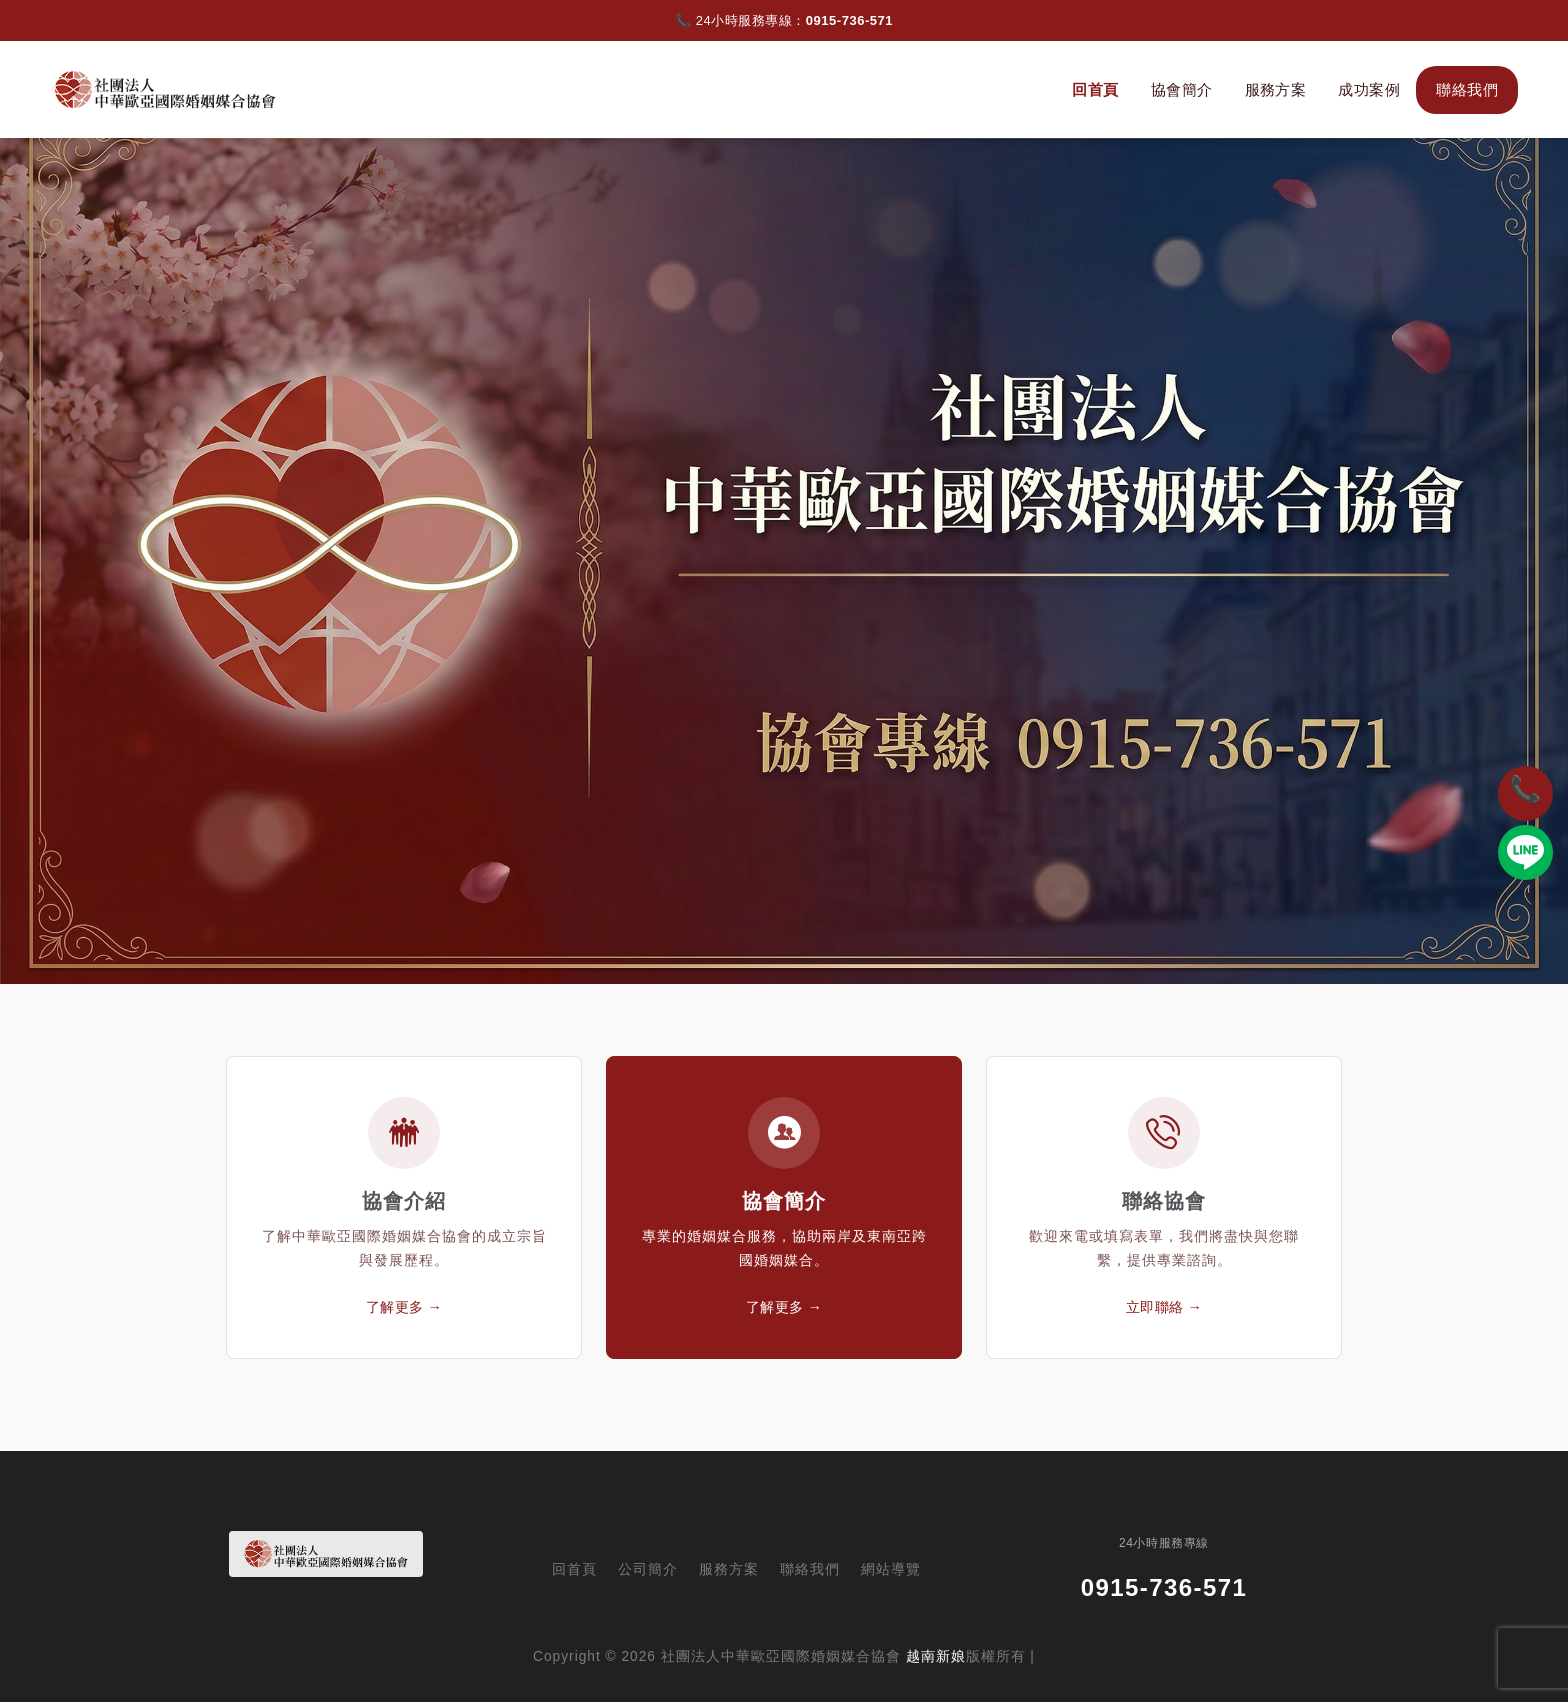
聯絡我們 (1467, 89)
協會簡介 (1182, 89)
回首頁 (1095, 89)
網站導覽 (891, 1569)
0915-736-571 (849, 20)
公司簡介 (648, 1569)
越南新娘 (936, 1656)
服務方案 (1276, 89)
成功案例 (1369, 89)
